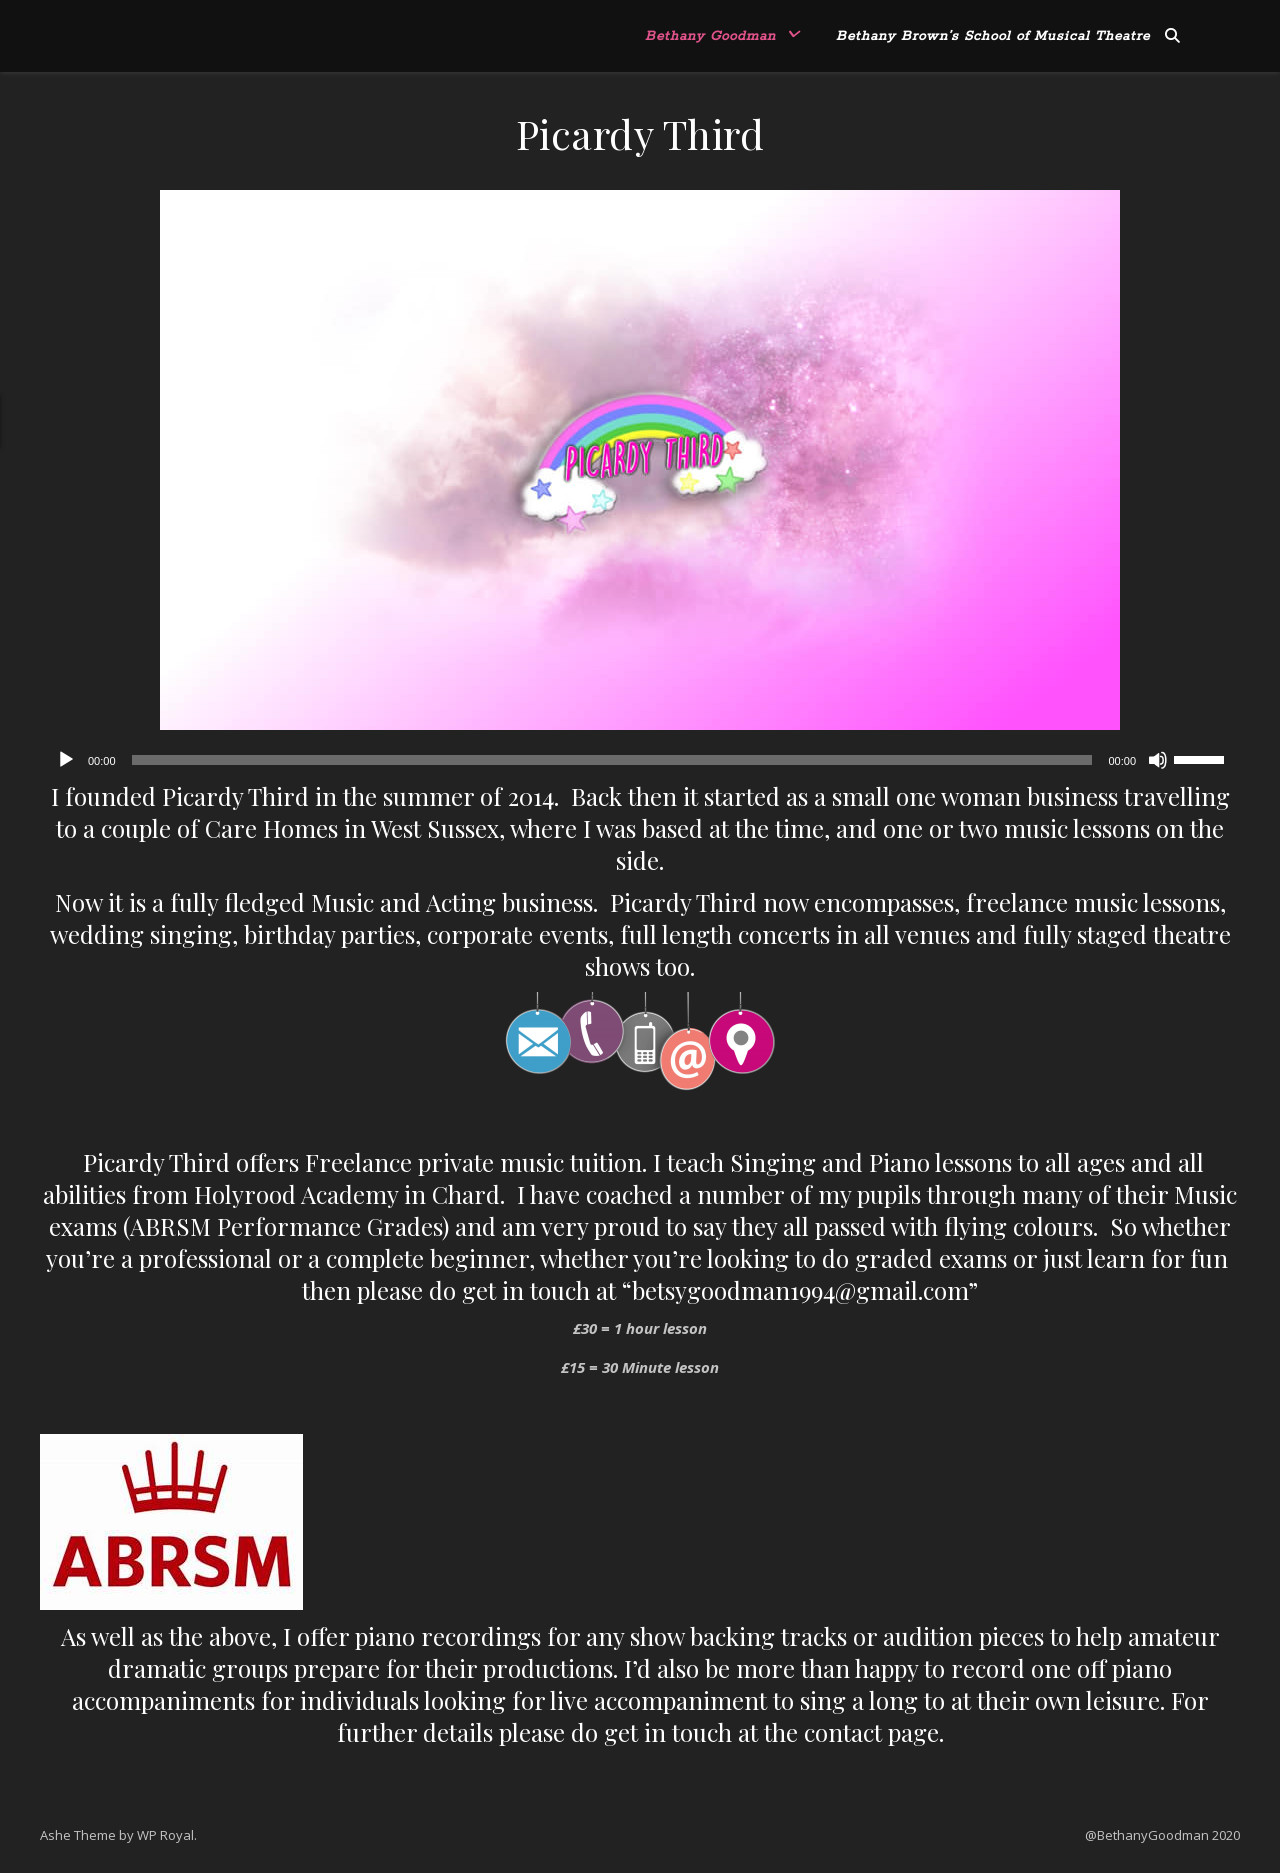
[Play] (66, 760)
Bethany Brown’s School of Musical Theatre (993, 36)
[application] (640, 760)
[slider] (612, 760)
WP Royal (165, 1835)
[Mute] (1158, 760)
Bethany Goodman (710, 36)
